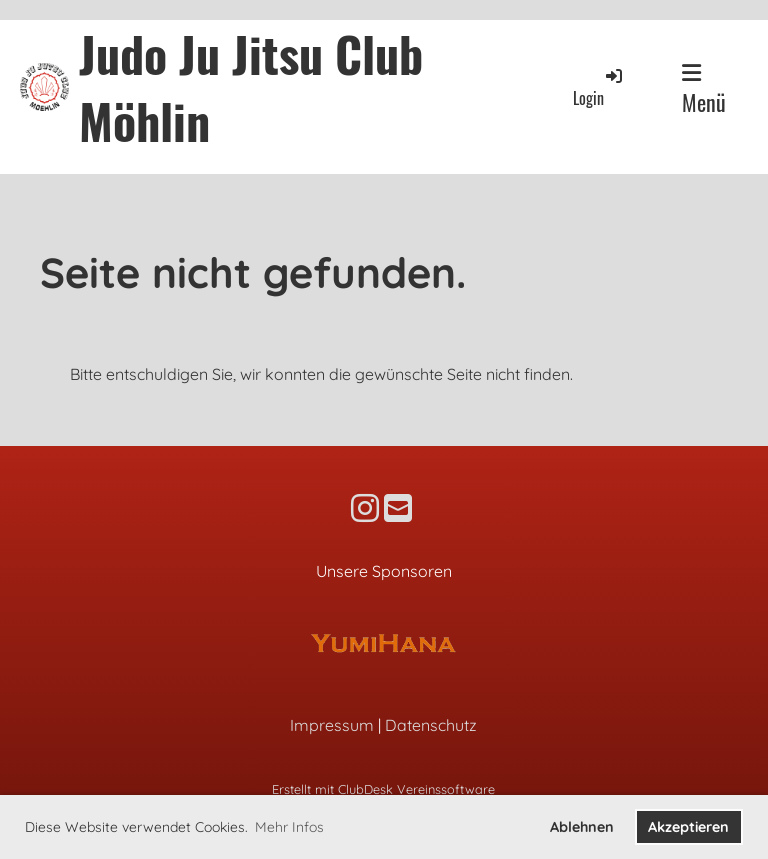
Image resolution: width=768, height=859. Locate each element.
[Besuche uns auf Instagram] (365, 508)
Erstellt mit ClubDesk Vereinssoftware (383, 789)
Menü (704, 90)
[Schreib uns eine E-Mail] (398, 508)
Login (599, 87)
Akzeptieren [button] (688, 827)
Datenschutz (431, 725)
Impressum (332, 725)
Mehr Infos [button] (289, 827)
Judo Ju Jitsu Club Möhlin (251, 87)
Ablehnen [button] (582, 827)
